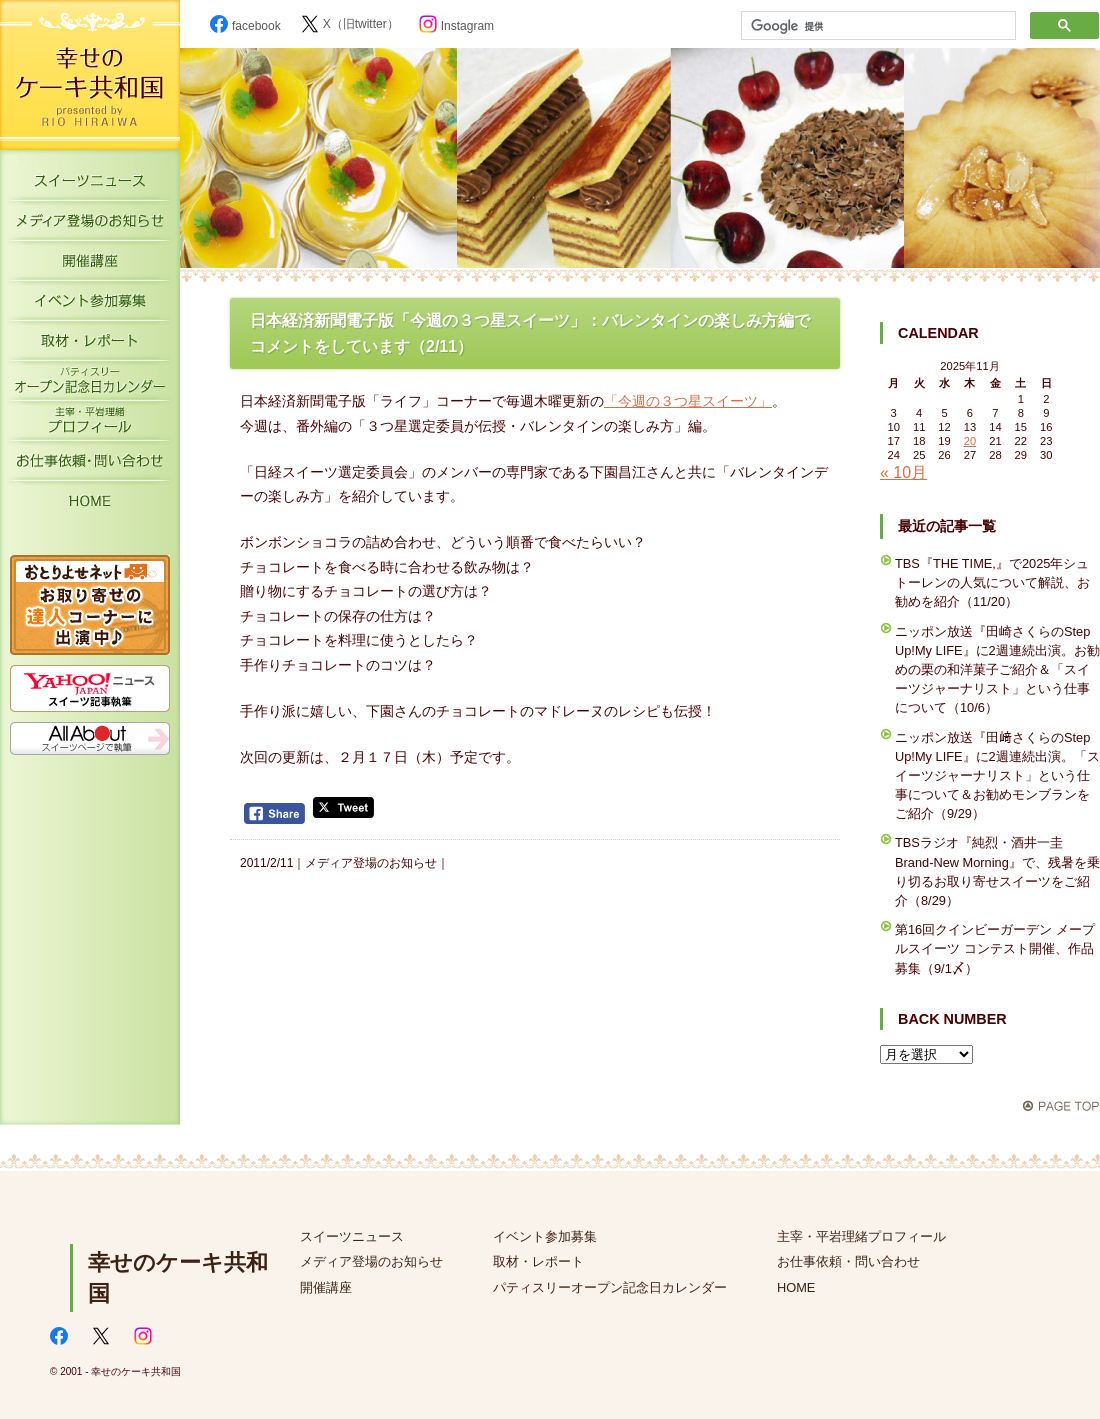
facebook (245, 26)
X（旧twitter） (350, 24)
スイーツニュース (90, 185)
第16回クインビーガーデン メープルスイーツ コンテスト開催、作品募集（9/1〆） (995, 948)
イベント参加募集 (90, 305)
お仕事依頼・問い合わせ (848, 1261)
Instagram (456, 26)
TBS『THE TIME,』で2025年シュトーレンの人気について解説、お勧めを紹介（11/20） (992, 582)
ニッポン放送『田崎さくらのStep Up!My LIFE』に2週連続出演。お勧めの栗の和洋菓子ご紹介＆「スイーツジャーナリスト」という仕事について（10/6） (997, 670)
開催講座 (90, 265)
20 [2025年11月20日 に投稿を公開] (970, 441)
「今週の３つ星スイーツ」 (688, 401)
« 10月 (903, 472)
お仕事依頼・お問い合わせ (90, 465)
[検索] (876, 26)
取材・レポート (90, 345)
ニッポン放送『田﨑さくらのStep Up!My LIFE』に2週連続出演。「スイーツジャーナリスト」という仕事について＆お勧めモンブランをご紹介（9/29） (997, 776)
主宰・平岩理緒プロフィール (90, 425)
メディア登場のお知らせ (90, 225)
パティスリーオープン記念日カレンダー (90, 385)
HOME (90, 505)
